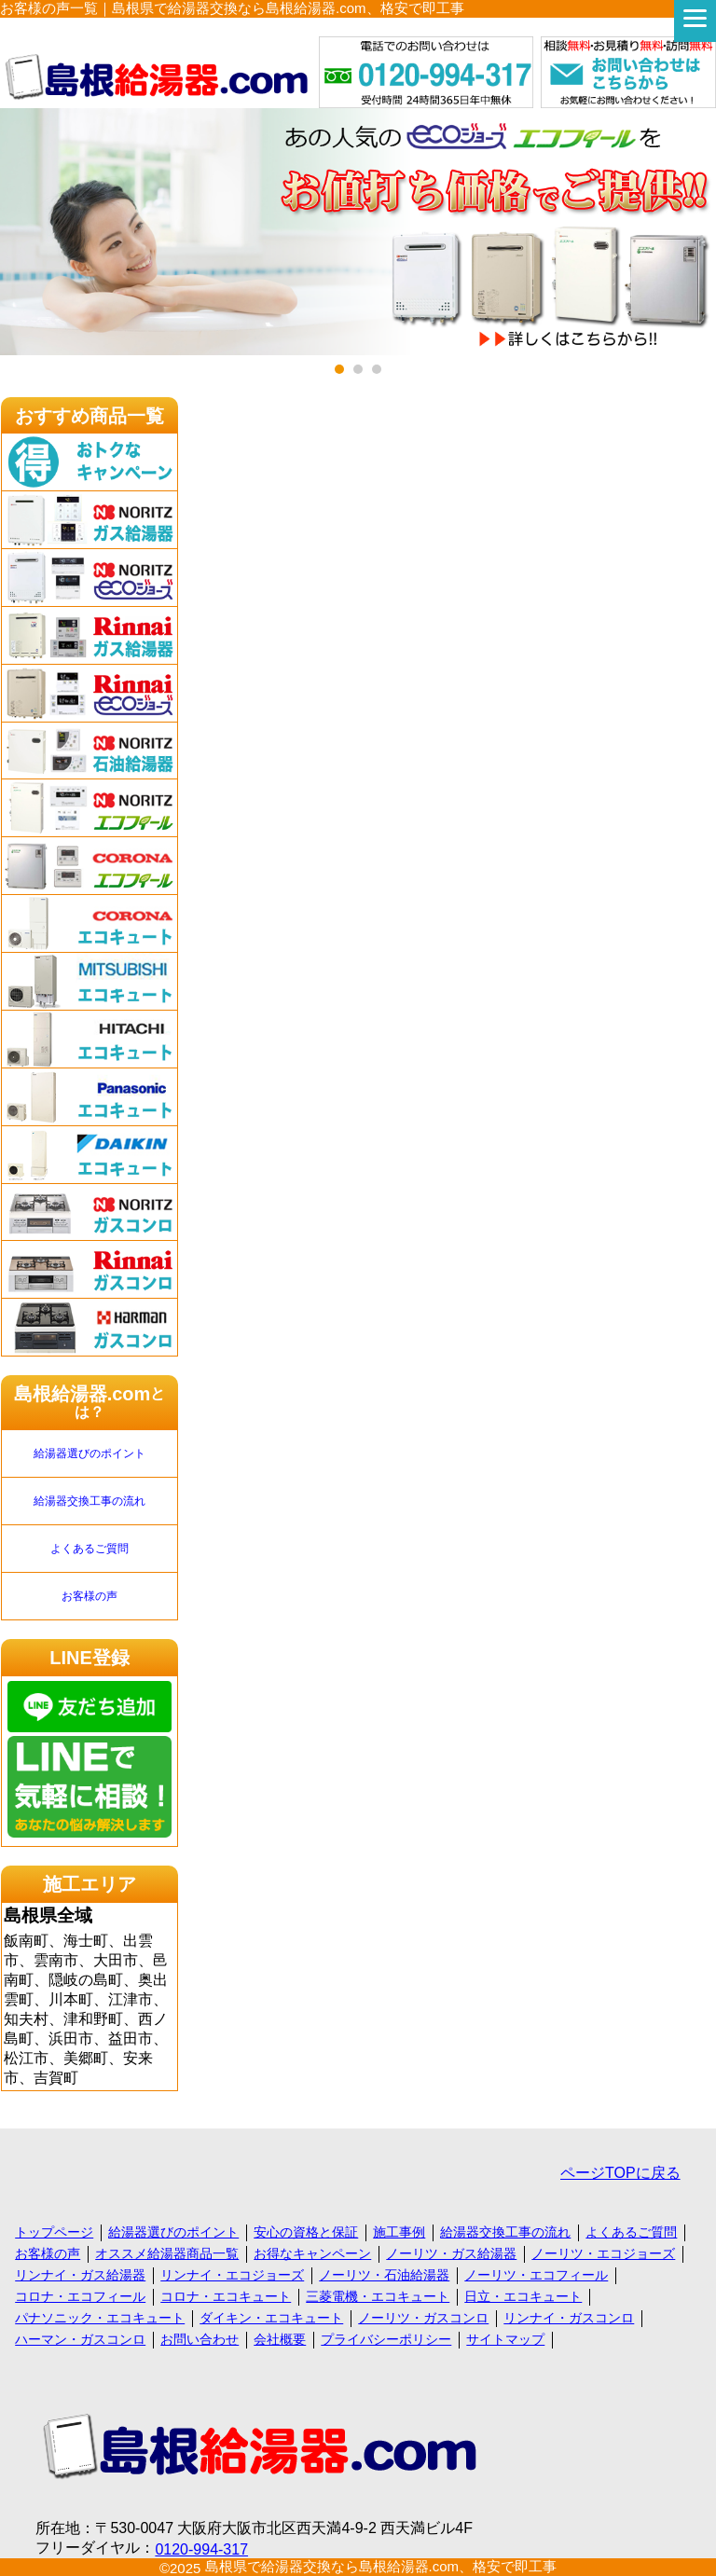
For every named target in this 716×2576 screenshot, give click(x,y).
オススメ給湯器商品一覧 (167, 2253)
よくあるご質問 (89, 1548)
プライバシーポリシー (386, 2339)
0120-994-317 (201, 2549)
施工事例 (399, 2232)
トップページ (54, 2232)
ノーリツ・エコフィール (536, 2274)
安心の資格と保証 (306, 2232)
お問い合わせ (199, 2339)
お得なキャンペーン (312, 2253)
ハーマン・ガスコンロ (80, 2339)
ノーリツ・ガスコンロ (423, 2317)
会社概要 (280, 2339)
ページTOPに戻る (620, 2173)
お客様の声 (89, 1596)
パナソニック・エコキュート (100, 2317)
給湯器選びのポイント (89, 1453)
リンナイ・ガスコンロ (568, 2317)
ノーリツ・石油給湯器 (384, 2274)
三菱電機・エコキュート (377, 2296)
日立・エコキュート (523, 2296)
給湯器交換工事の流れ (89, 1501)
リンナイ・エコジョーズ (232, 2274)
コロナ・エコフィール (80, 2296)
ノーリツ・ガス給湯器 (451, 2253)
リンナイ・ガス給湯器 (80, 2274)
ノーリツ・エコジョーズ (603, 2253)
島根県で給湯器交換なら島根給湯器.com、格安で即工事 (381, 2566)
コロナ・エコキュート (225, 2296)
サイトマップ (505, 2339)
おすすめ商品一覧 (89, 416)
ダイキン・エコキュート (271, 2317)
